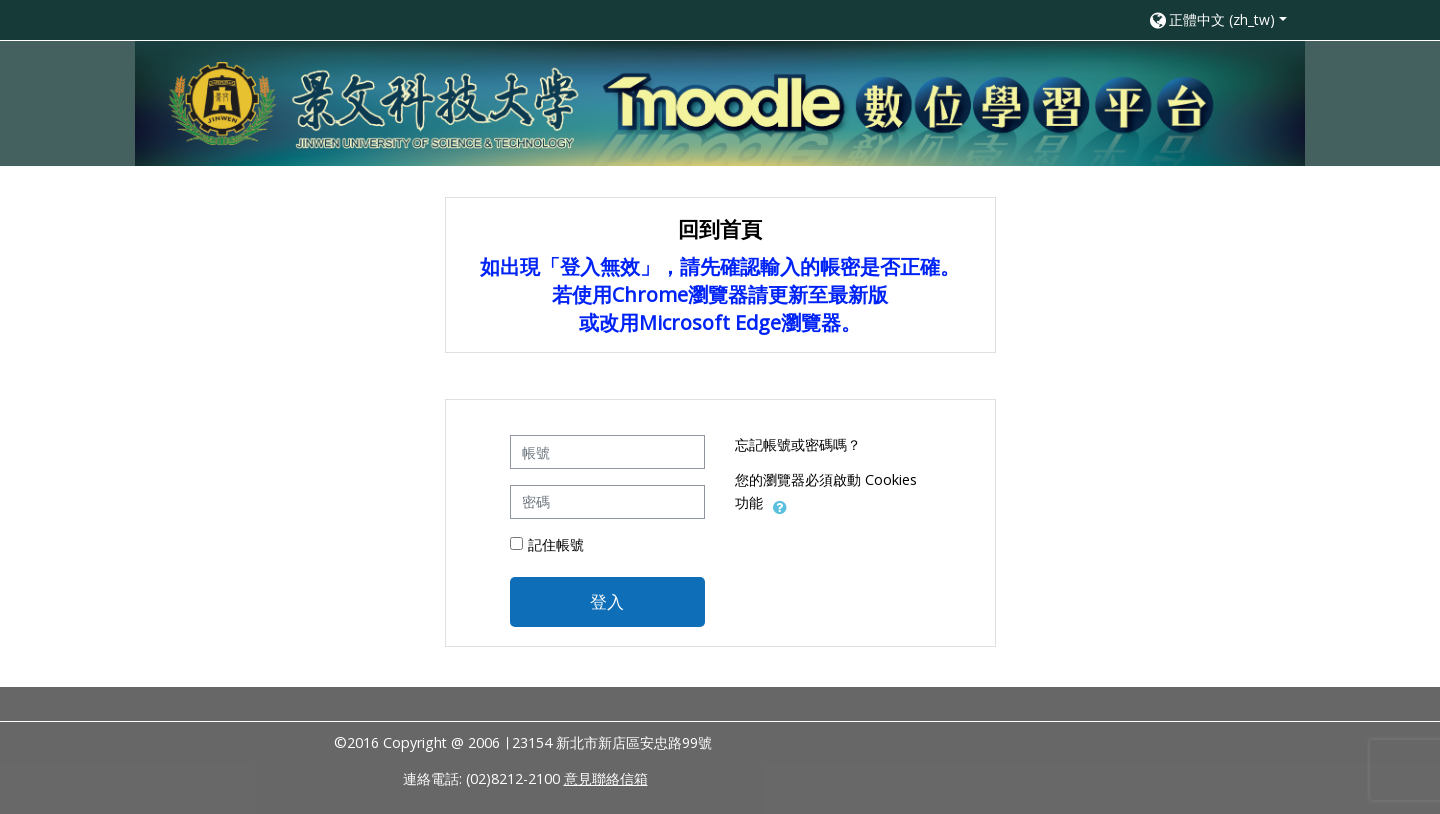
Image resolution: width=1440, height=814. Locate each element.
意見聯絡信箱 (606, 778)
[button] (1217, 19)
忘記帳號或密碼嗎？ (798, 444)
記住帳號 (556, 544)
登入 (607, 601)
